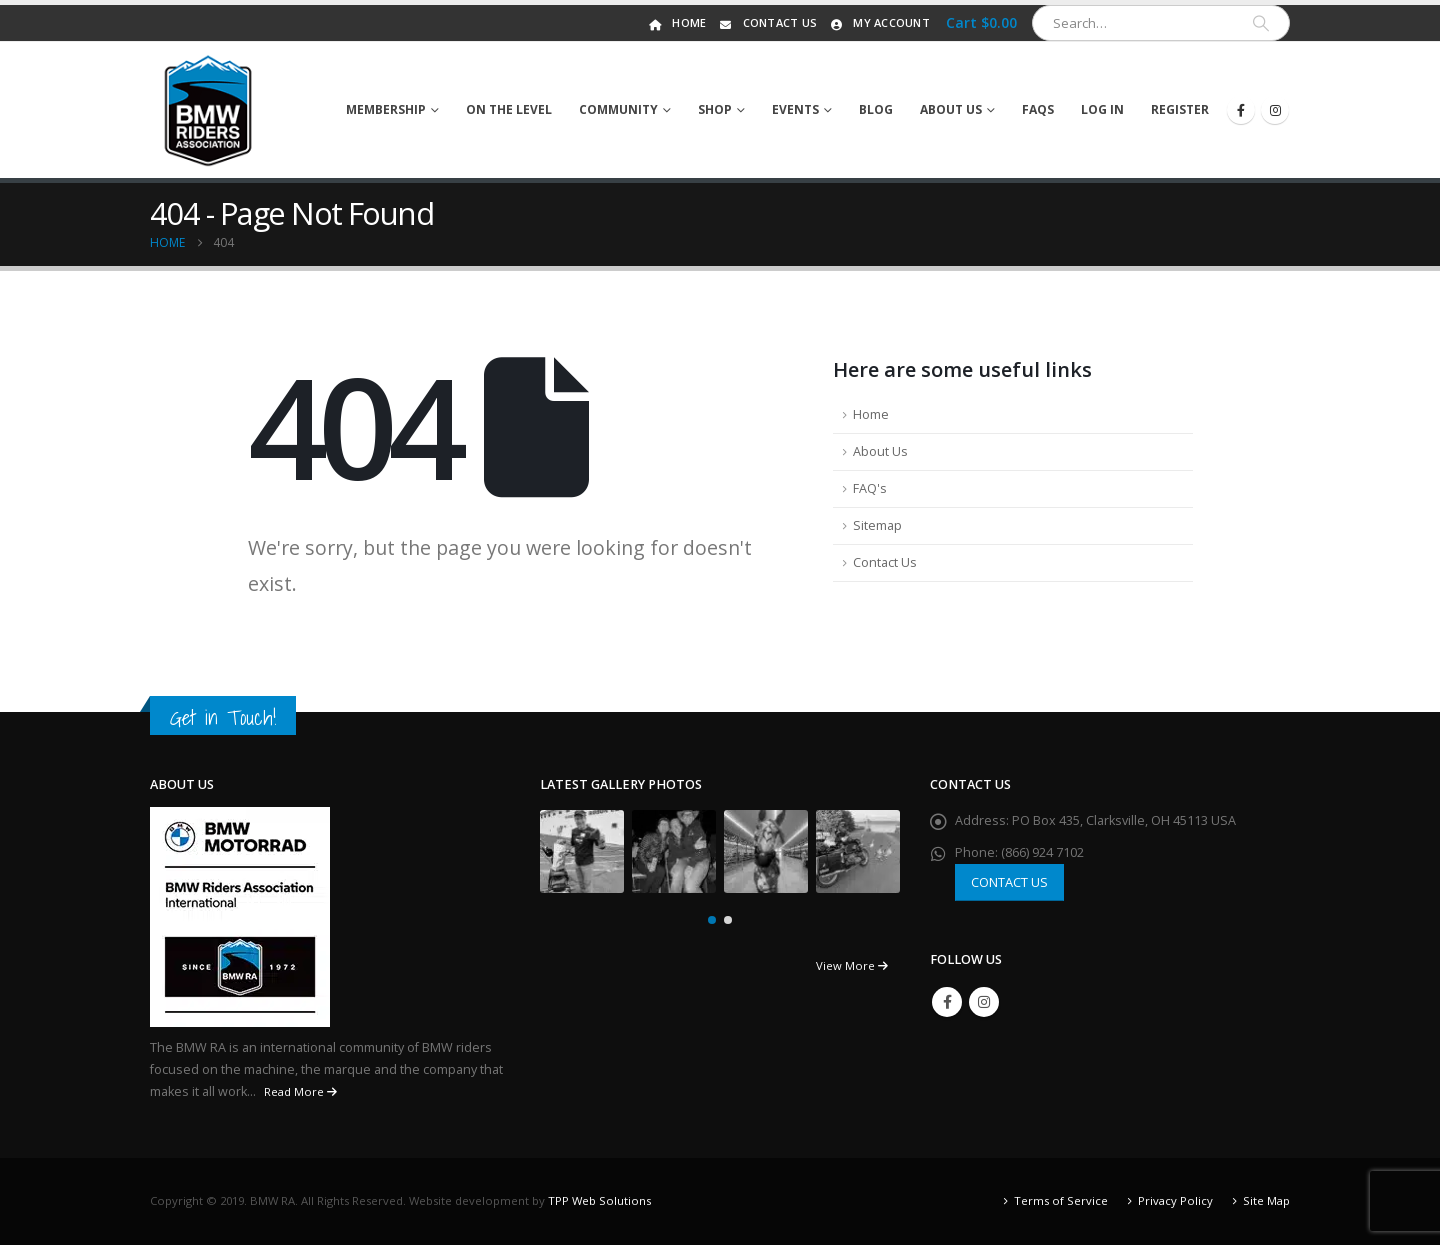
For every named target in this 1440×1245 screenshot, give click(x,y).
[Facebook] (1241, 110)
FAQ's (870, 488)
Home (676, 22)
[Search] (1261, 23)
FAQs (1038, 109)
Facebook (947, 1002)
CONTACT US (1009, 882)
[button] (712, 920)
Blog (876, 109)
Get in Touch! (223, 717)
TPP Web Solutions (599, 1200)
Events (795, 109)
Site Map (1266, 1200)
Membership (386, 109)
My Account (878, 22)
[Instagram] (1275, 110)
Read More (300, 1091)
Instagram (984, 1002)
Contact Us (767, 22)
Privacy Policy (1175, 1200)
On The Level (509, 109)
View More (852, 965)
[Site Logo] (208, 110)
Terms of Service (1061, 1200)
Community (618, 109)
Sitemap (877, 525)
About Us (951, 109)
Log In (1102, 109)
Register (1180, 109)
